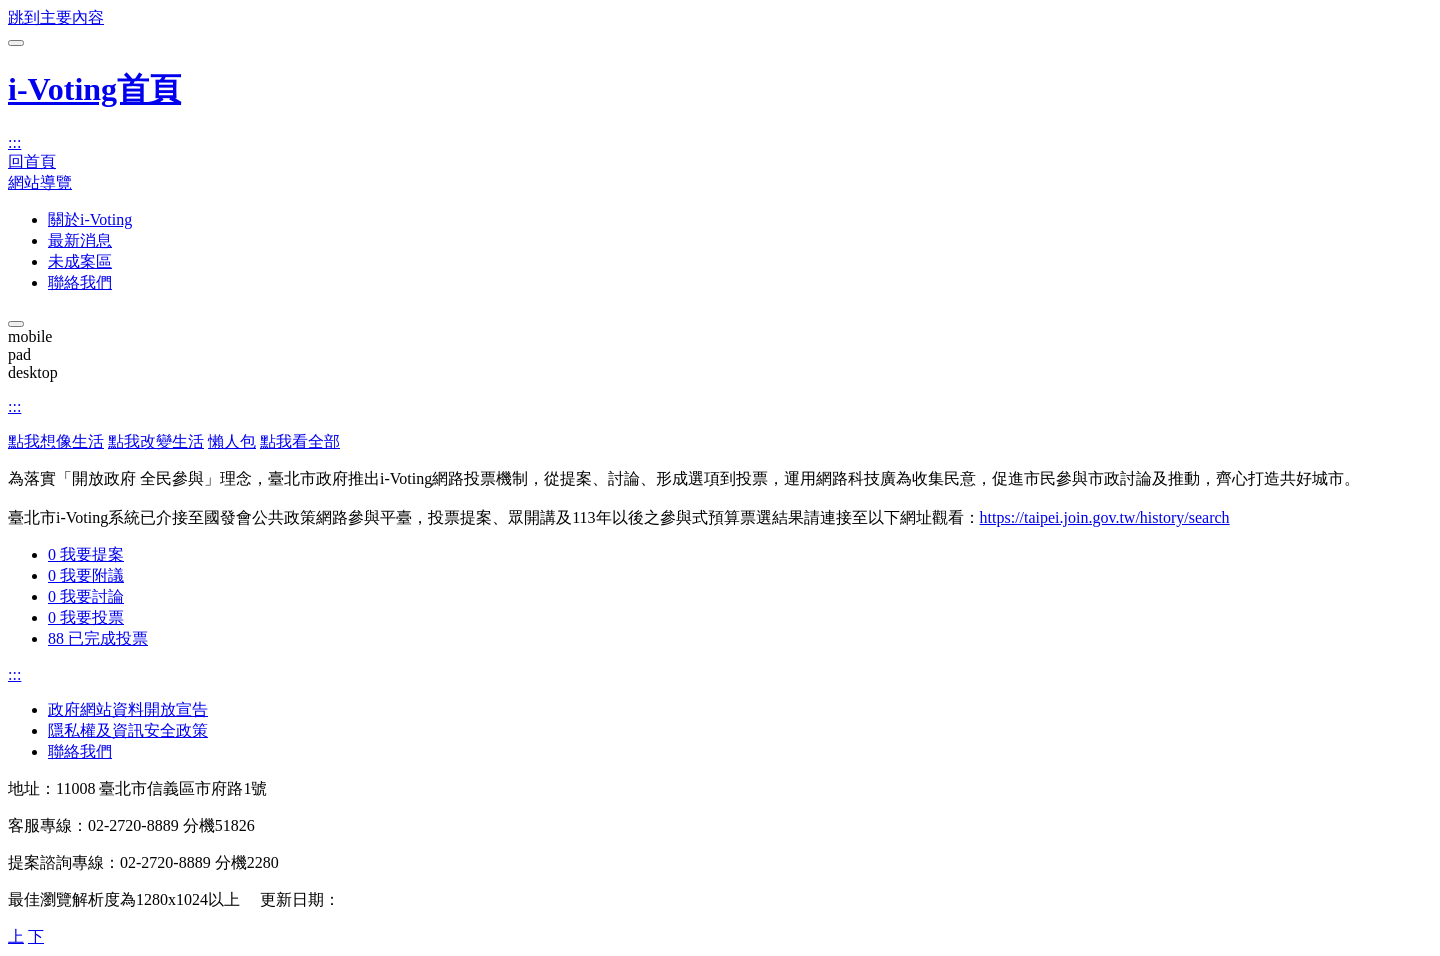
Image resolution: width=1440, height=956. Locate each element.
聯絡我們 (80, 282)
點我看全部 (300, 441)
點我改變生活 (156, 441)
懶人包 (232, 441)
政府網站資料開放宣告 (128, 709)
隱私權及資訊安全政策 (128, 730)
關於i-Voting (90, 219)
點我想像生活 (56, 441)
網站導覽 (40, 182)
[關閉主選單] (16, 324)
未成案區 (80, 261)
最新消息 (80, 240)
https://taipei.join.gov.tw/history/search (1105, 517)
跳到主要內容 (56, 17)
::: (14, 142)
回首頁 (32, 161)
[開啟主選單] (16, 43)
